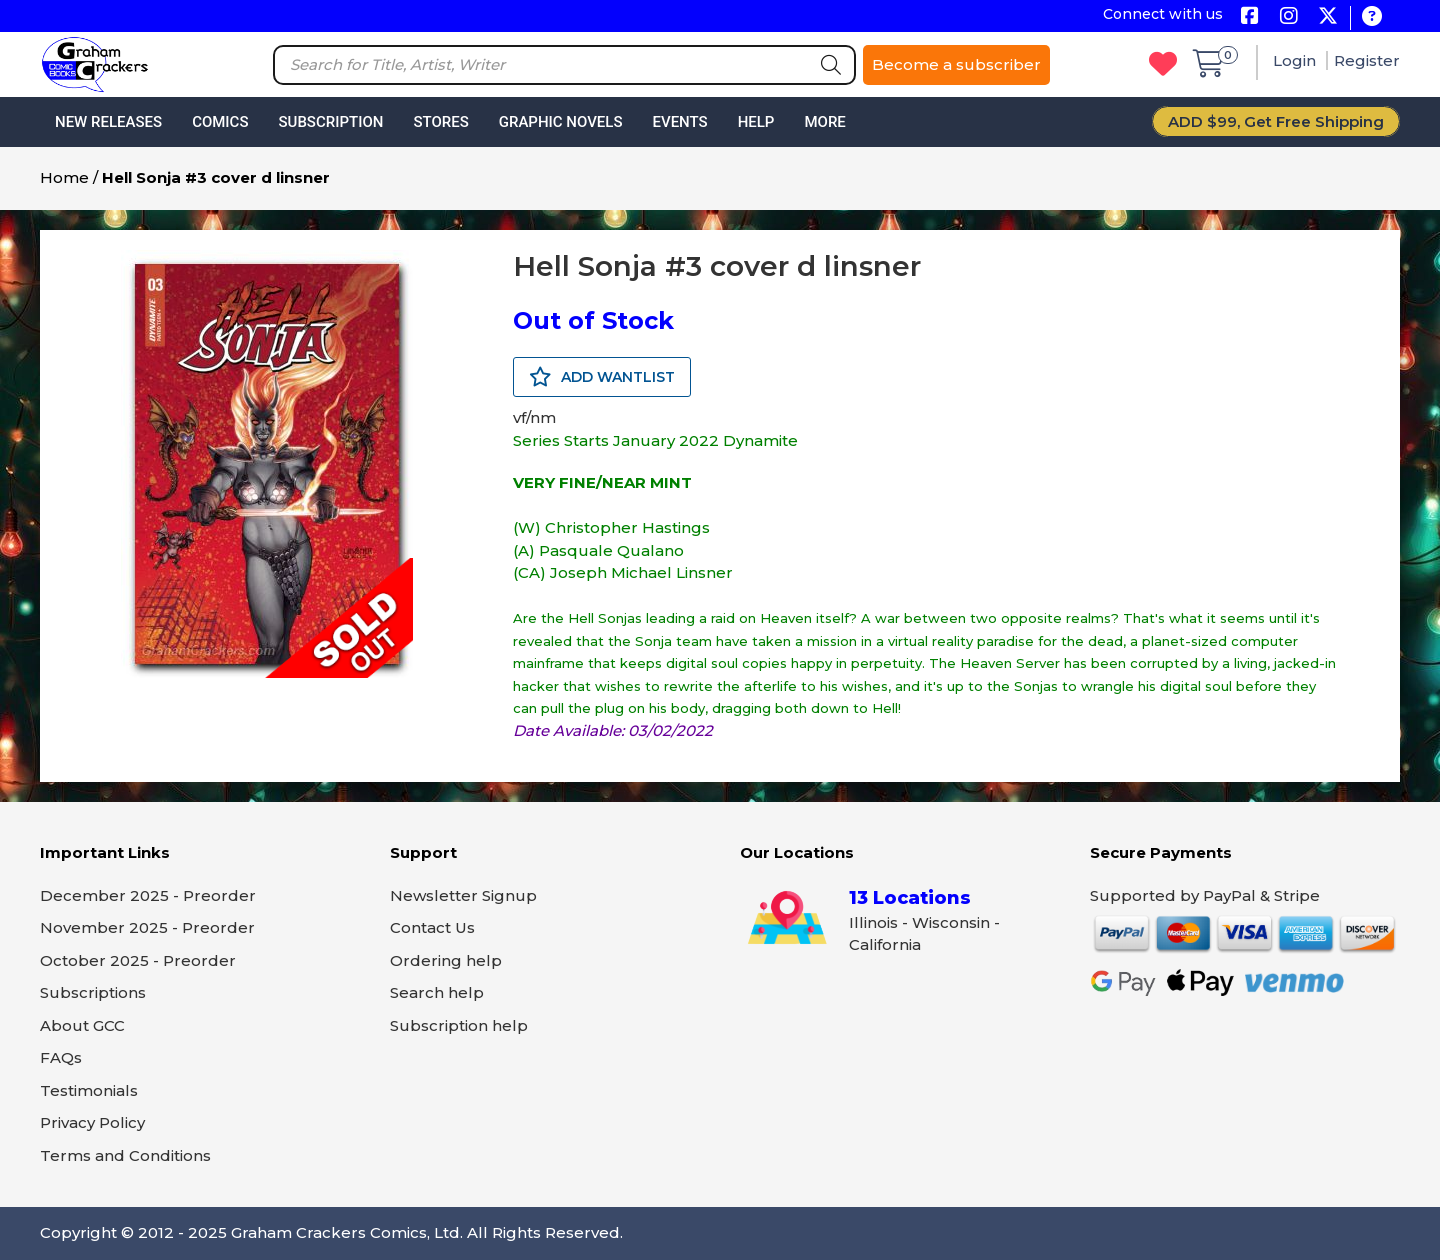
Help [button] (756, 122)
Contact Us (432, 927)
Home (64, 177)
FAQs (61, 1057)
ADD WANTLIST (602, 377)
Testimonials (89, 1090)
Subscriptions (93, 992)
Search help (437, 992)
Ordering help (446, 960)
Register (1367, 60)
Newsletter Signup (463, 895)
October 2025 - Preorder (138, 960)
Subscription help (459, 1025)
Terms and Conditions (125, 1155)
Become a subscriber (956, 64)
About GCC (82, 1025)
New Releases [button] (108, 122)
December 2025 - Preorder (148, 895)
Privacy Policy (92, 1122)
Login (1296, 60)
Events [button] (679, 122)
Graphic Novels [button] (561, 122)
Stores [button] (440, 122)
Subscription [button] (331, 122)
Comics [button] (220, 122)
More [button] (824, 122)
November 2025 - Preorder (147, 927)
